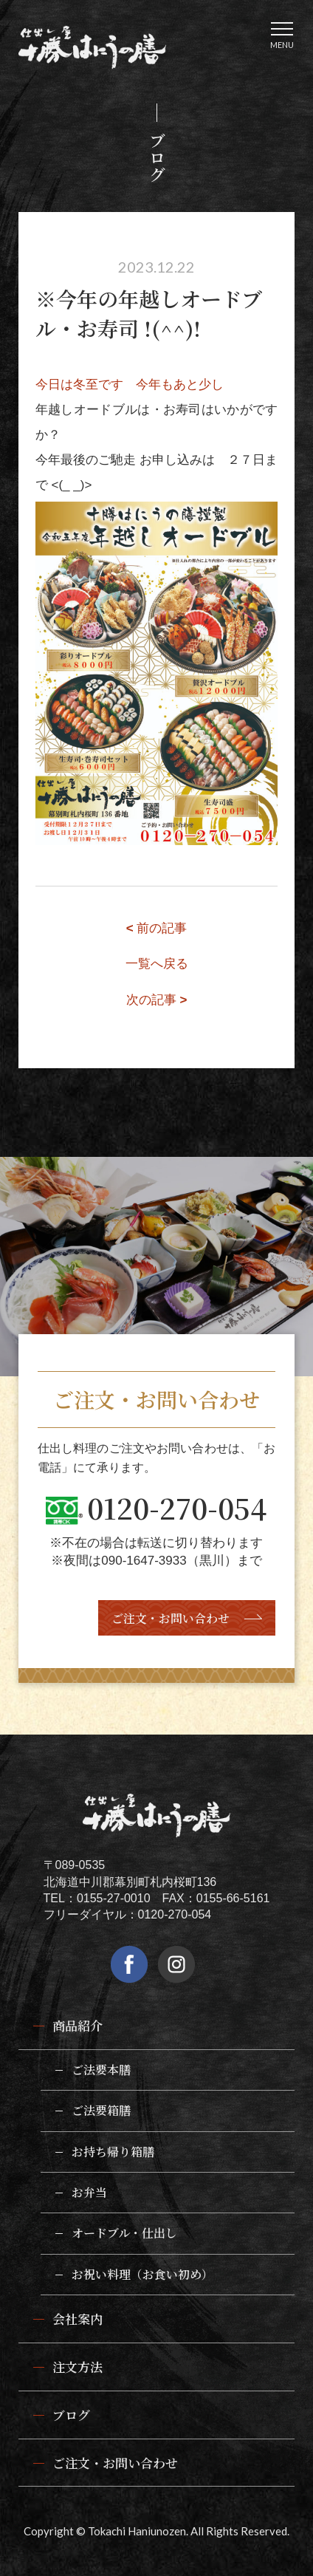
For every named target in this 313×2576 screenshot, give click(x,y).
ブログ (71, 2414)
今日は (54, 384)
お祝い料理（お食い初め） (142, 2274)
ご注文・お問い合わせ (170, 1618)
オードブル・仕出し (124, 2232)
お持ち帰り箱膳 (113, 2151)
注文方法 (77, 2366)
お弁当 (89, 2192)
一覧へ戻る (156, 964)
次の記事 (157, 1000)
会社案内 (77, 2318)
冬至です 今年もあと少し (148, 384)
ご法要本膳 (101, 2069)
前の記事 (157, 928)
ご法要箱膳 (101, 2110)
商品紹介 (77, 2025)
